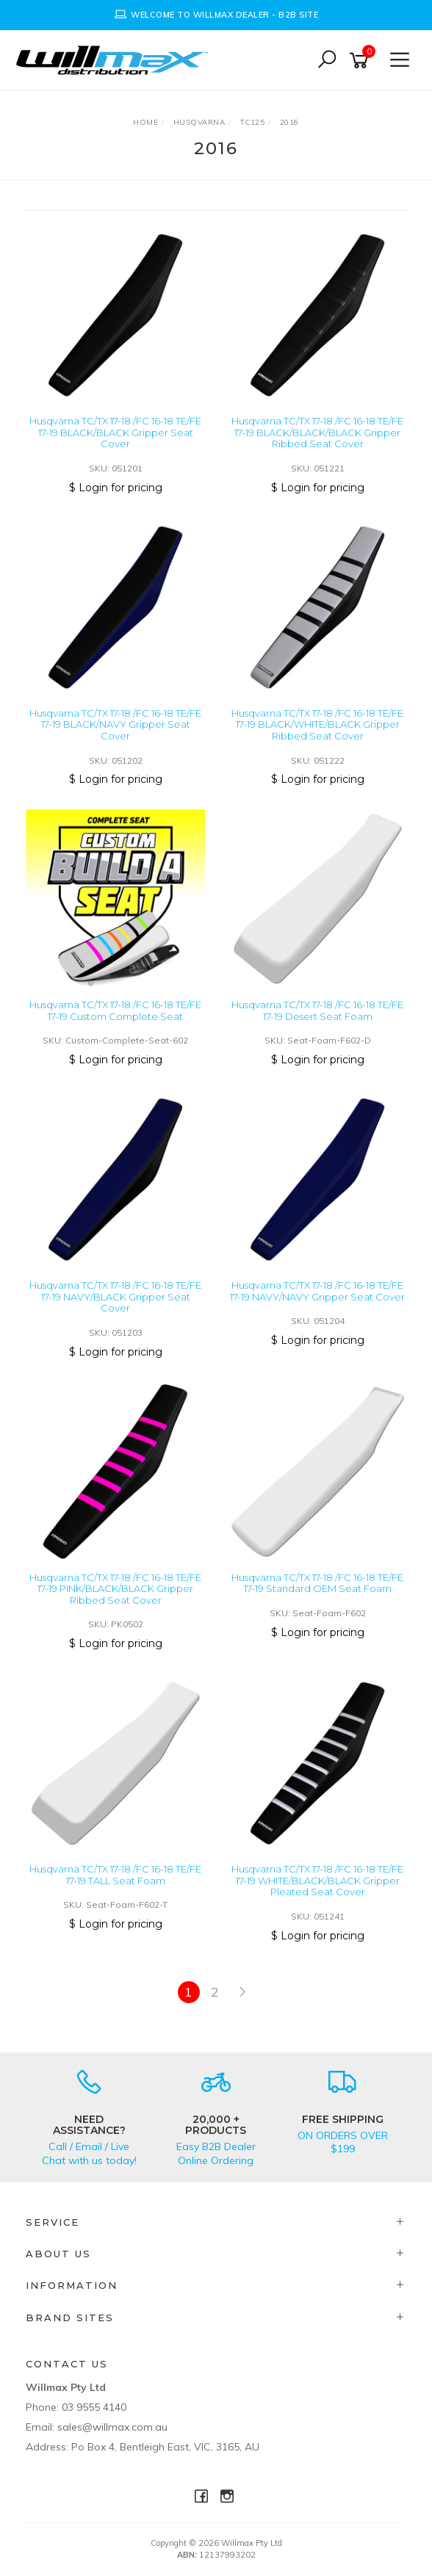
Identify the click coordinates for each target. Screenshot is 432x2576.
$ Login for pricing (115, 487)
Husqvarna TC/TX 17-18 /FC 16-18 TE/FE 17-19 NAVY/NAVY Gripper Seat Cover (317, 1291)
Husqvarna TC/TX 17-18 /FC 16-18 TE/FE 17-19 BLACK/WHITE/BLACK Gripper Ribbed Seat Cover (317, 724)
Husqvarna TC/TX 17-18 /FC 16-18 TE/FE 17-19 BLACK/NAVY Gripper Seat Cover (115, 724)
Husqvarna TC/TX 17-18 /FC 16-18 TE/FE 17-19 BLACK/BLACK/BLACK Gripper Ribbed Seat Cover (317, 432)
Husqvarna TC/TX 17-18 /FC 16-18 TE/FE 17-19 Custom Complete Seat (115, 1010)
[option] (216, 15)
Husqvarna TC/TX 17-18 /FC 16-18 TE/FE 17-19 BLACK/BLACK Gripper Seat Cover (115, 432)
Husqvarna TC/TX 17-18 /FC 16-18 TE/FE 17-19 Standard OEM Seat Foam (317, 1583)
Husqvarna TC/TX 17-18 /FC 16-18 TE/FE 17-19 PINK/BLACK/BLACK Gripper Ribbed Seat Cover (115, 1588)
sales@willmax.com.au (112, 2427)
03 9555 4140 (94, 2407)
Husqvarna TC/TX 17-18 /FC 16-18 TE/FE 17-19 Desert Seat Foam (317, 1010)
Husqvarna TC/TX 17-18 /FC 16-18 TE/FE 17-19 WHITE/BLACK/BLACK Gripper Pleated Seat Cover (317, 1880)
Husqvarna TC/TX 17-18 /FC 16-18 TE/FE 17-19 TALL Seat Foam (115, 1874)
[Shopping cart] (361, 60)
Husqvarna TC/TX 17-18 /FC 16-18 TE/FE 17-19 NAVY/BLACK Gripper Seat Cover (115, 1296)
